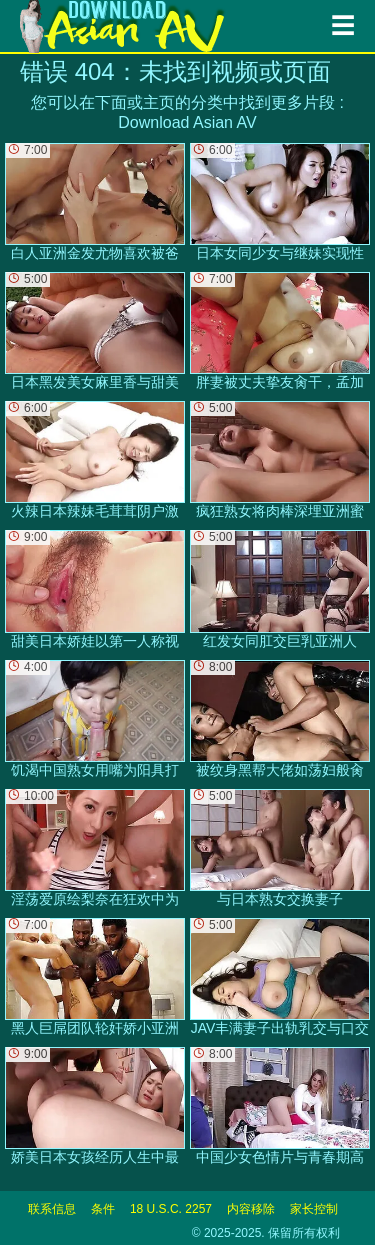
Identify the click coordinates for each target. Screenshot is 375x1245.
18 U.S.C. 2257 (171, 1209)
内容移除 (251, 1209)
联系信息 (52, 1209)
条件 (103, 1209)
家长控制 (314, 1209)
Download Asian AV (187, 122)
